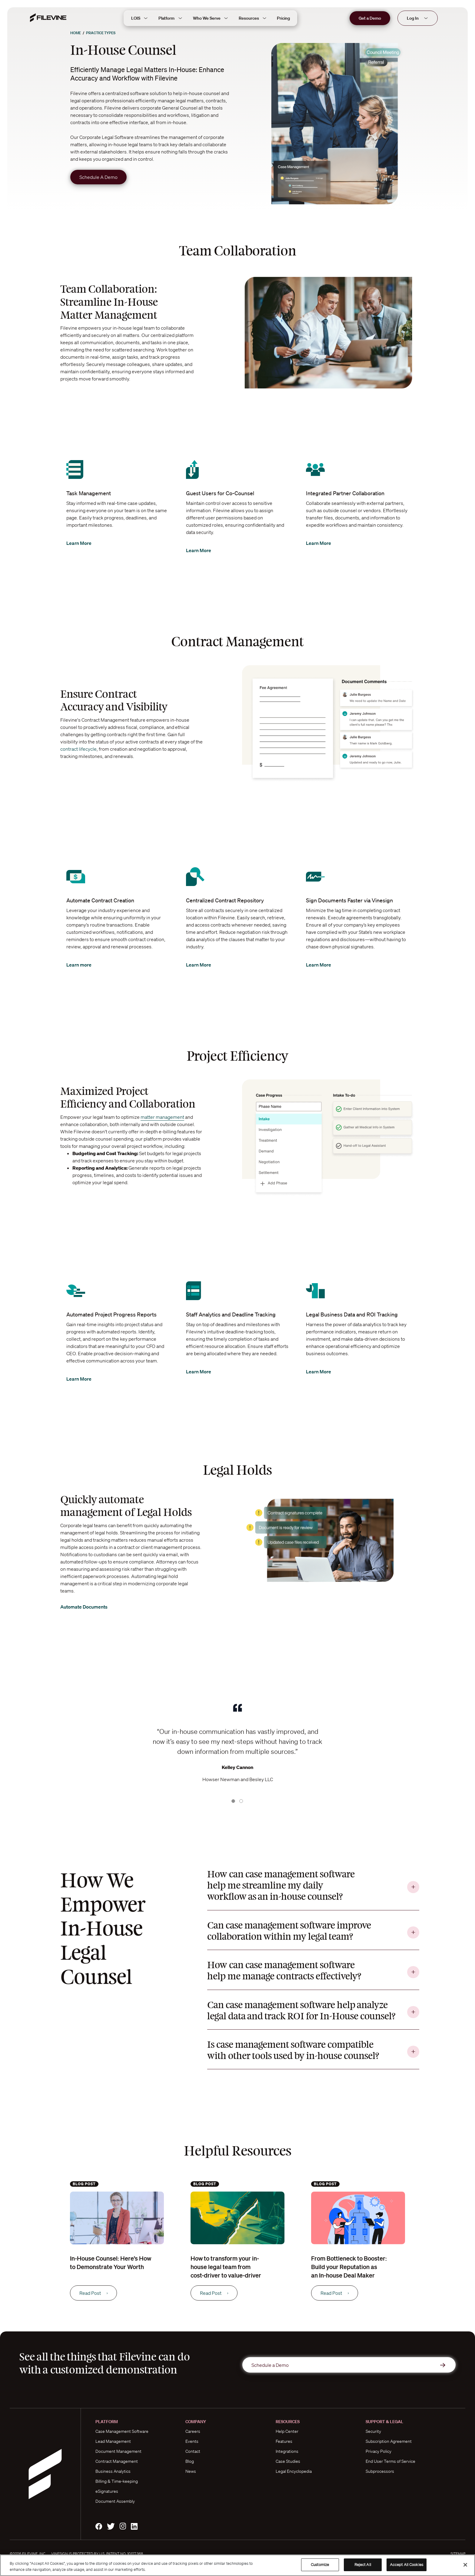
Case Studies (288, 2461)
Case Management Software (121, 2431)
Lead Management (113, 2441)
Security (373, 2431)
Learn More (84, 543)
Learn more (84, 965)
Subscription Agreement (389, 2441)
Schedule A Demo (98, 177)
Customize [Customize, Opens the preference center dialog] (320, 2564)
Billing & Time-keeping (116, 2481)
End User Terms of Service (390, 2461)
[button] (116, 1741)
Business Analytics (113, 2471)
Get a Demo (370, 18)
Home (75, 32)
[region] (237, 2565)
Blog (189, 2461)
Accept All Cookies (406, 2564)
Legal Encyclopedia (294, 2471)
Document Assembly (115, 2501)
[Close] (465, 2564)
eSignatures (106, 2491)
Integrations (287, 2451)
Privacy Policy (378, 2451)
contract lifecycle (78, 749)
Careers (192, 2431)
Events (191, 2441)
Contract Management (116, 2461)
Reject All (362, 2564)
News (190, 2471)
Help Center (287, 2431)
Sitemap (457, 2553)
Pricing (283, 18)
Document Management (118, 2451)
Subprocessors (380, 2471)
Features (284, 2441)
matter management (162, 1117)
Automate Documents (89, 1607)
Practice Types (100, 32)
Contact (192, 2451)
